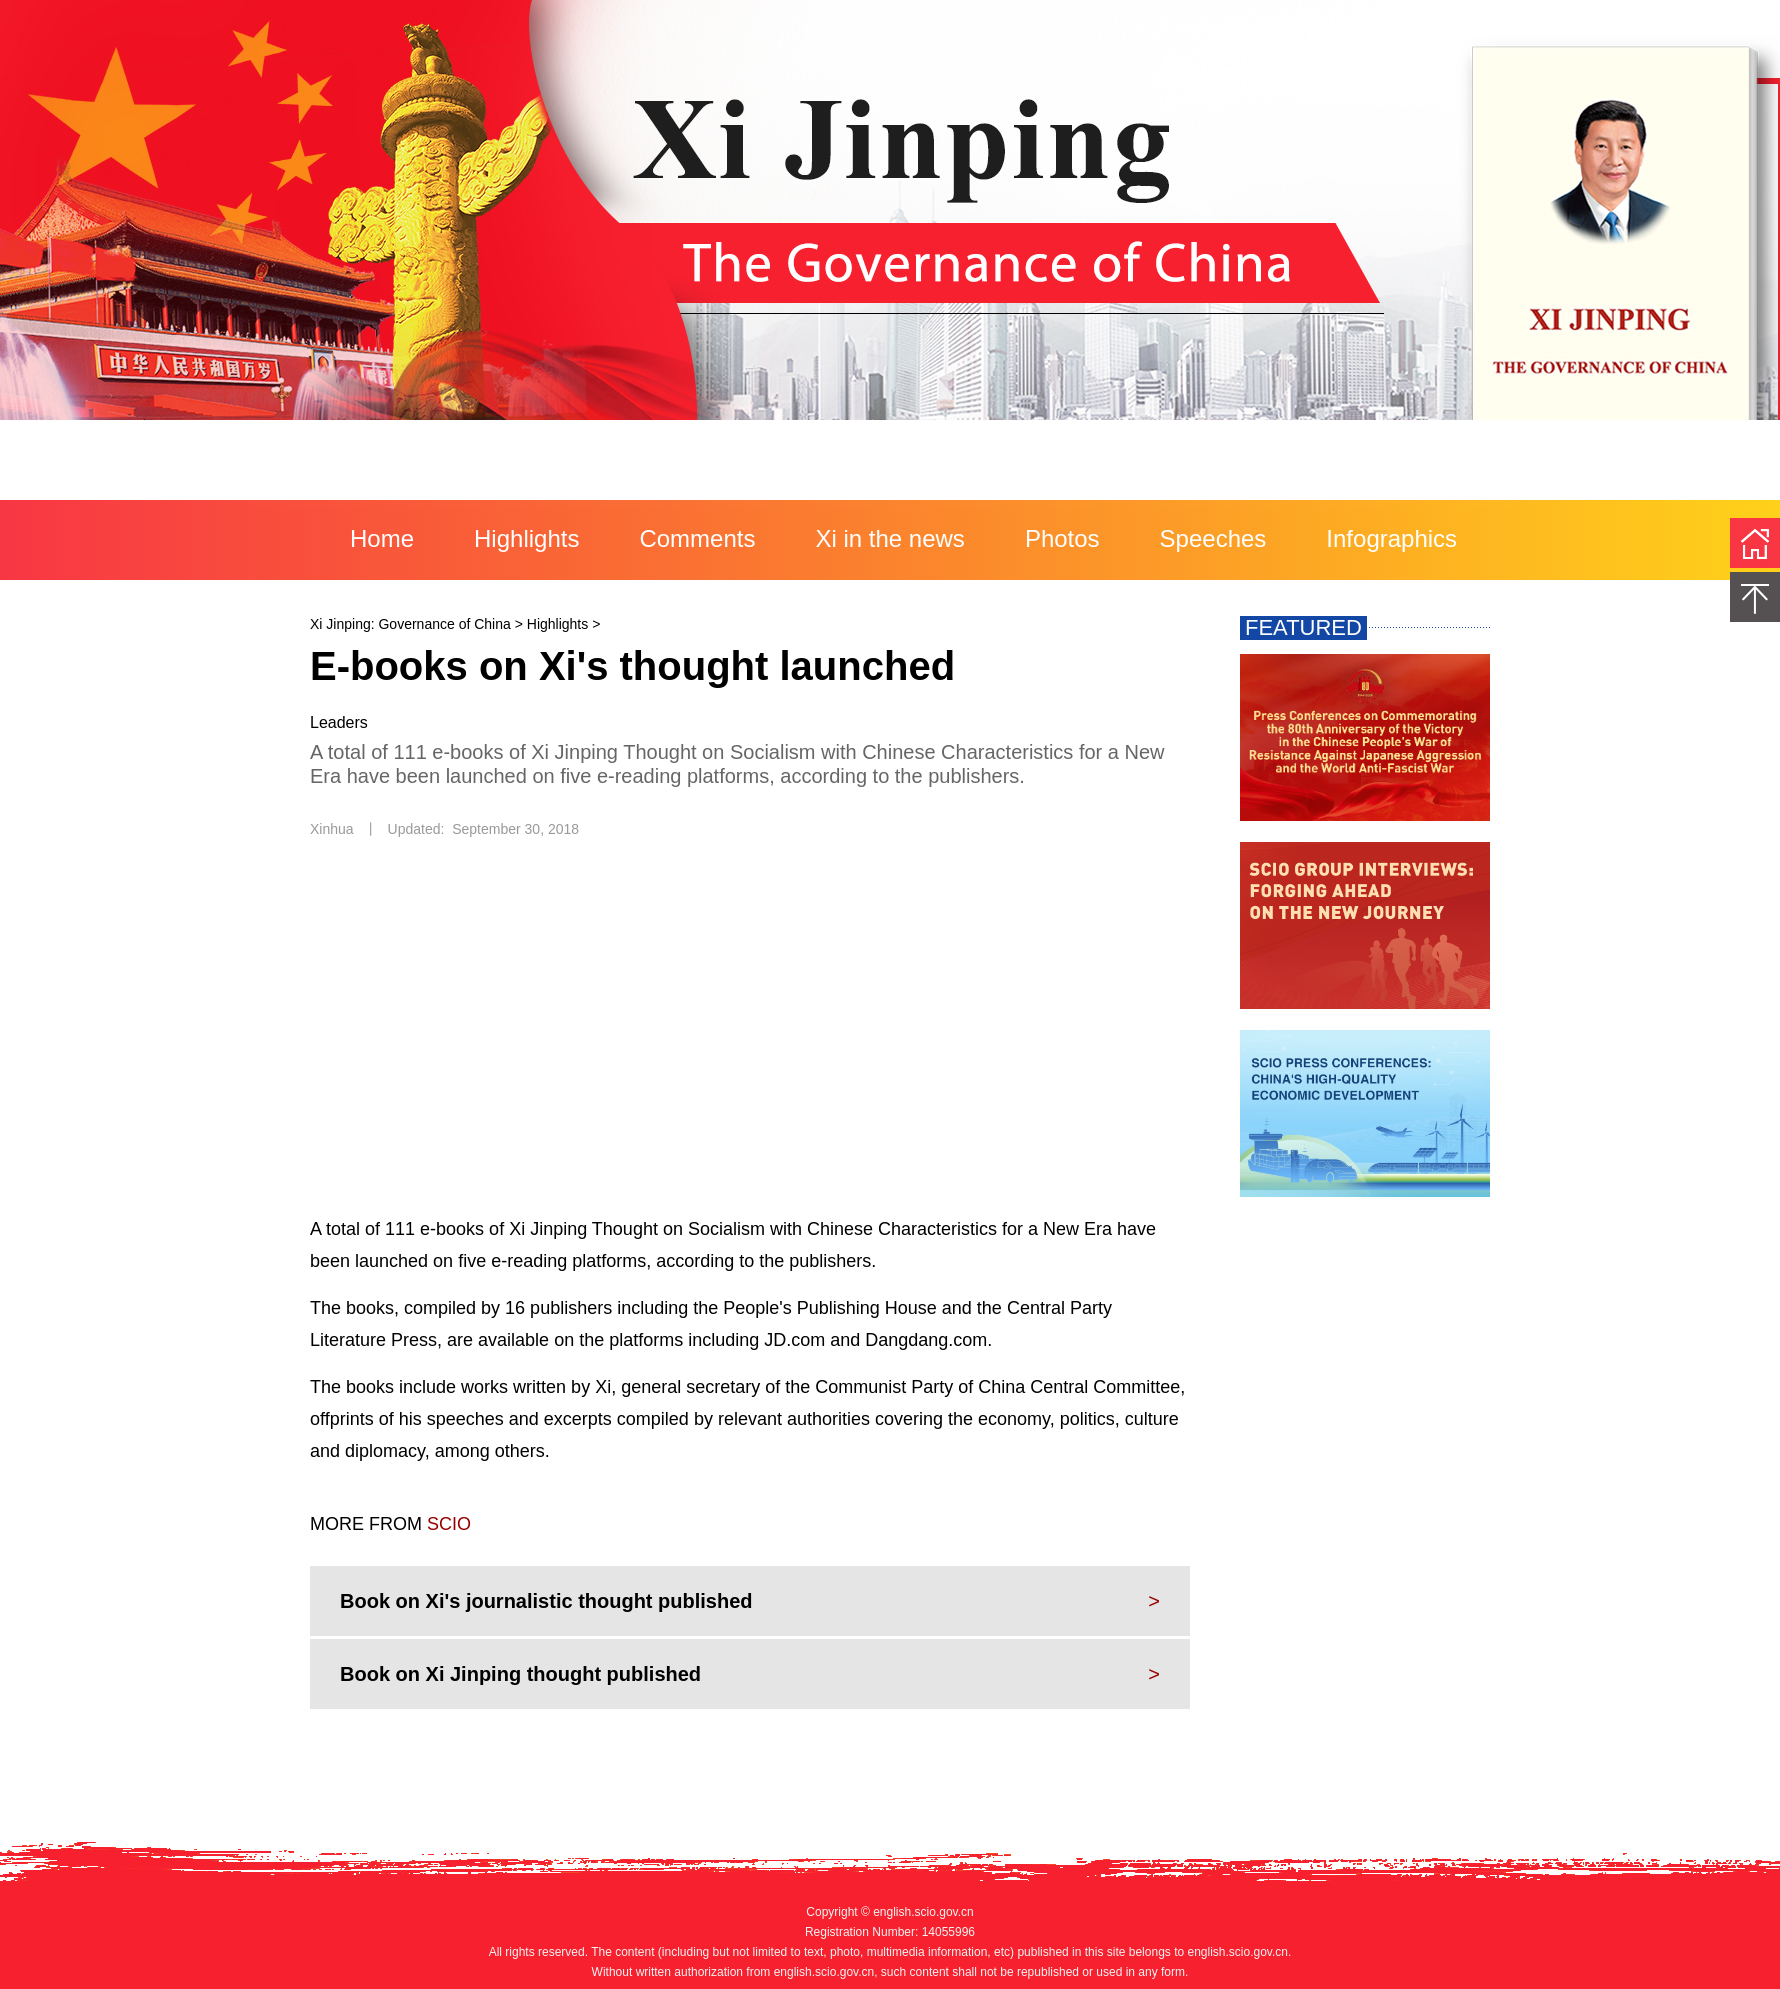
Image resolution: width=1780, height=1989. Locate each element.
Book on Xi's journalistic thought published (546, 1601)
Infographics (1391, 538)
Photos (1062, 538)
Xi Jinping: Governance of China (410, 624)
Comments (697, 538)
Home (382, 538)
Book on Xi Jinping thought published (520, 1674)
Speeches (1213, 538)
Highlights (526, 538)
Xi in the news (889, 538)
